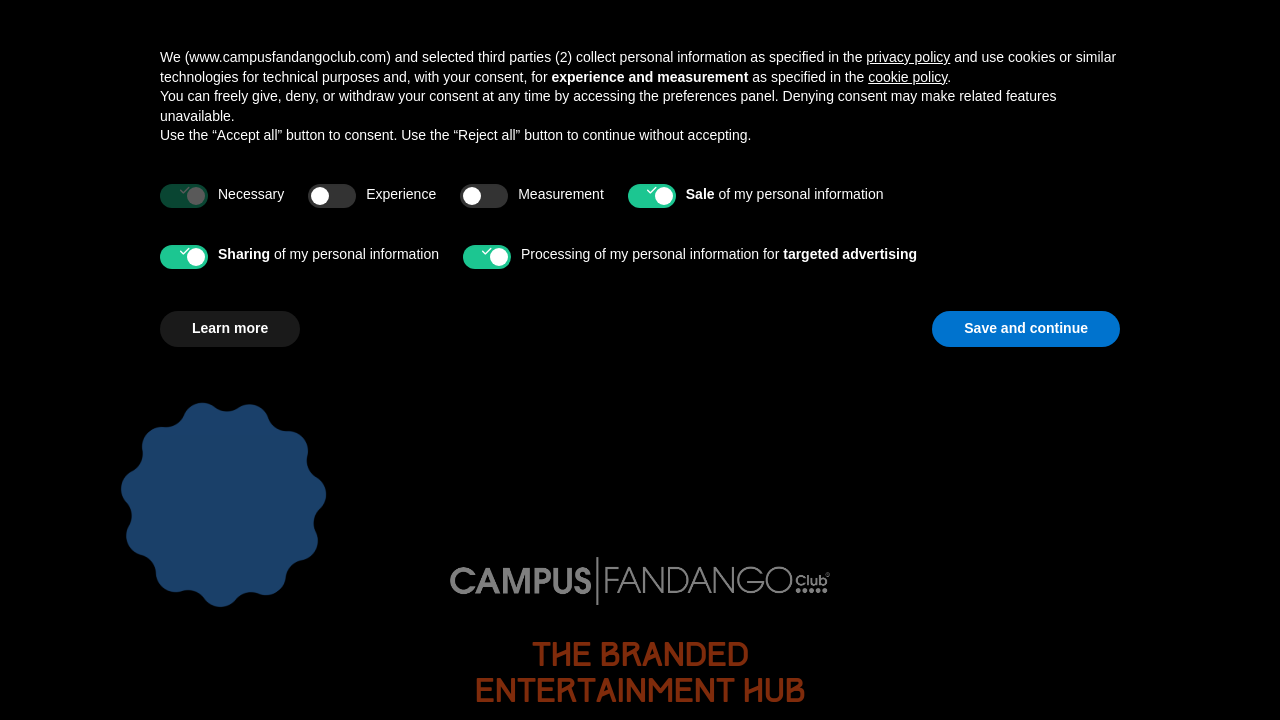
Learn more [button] (230, 665)
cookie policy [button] (907, 414)
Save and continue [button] (1026, 665)
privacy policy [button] (908, 394)
